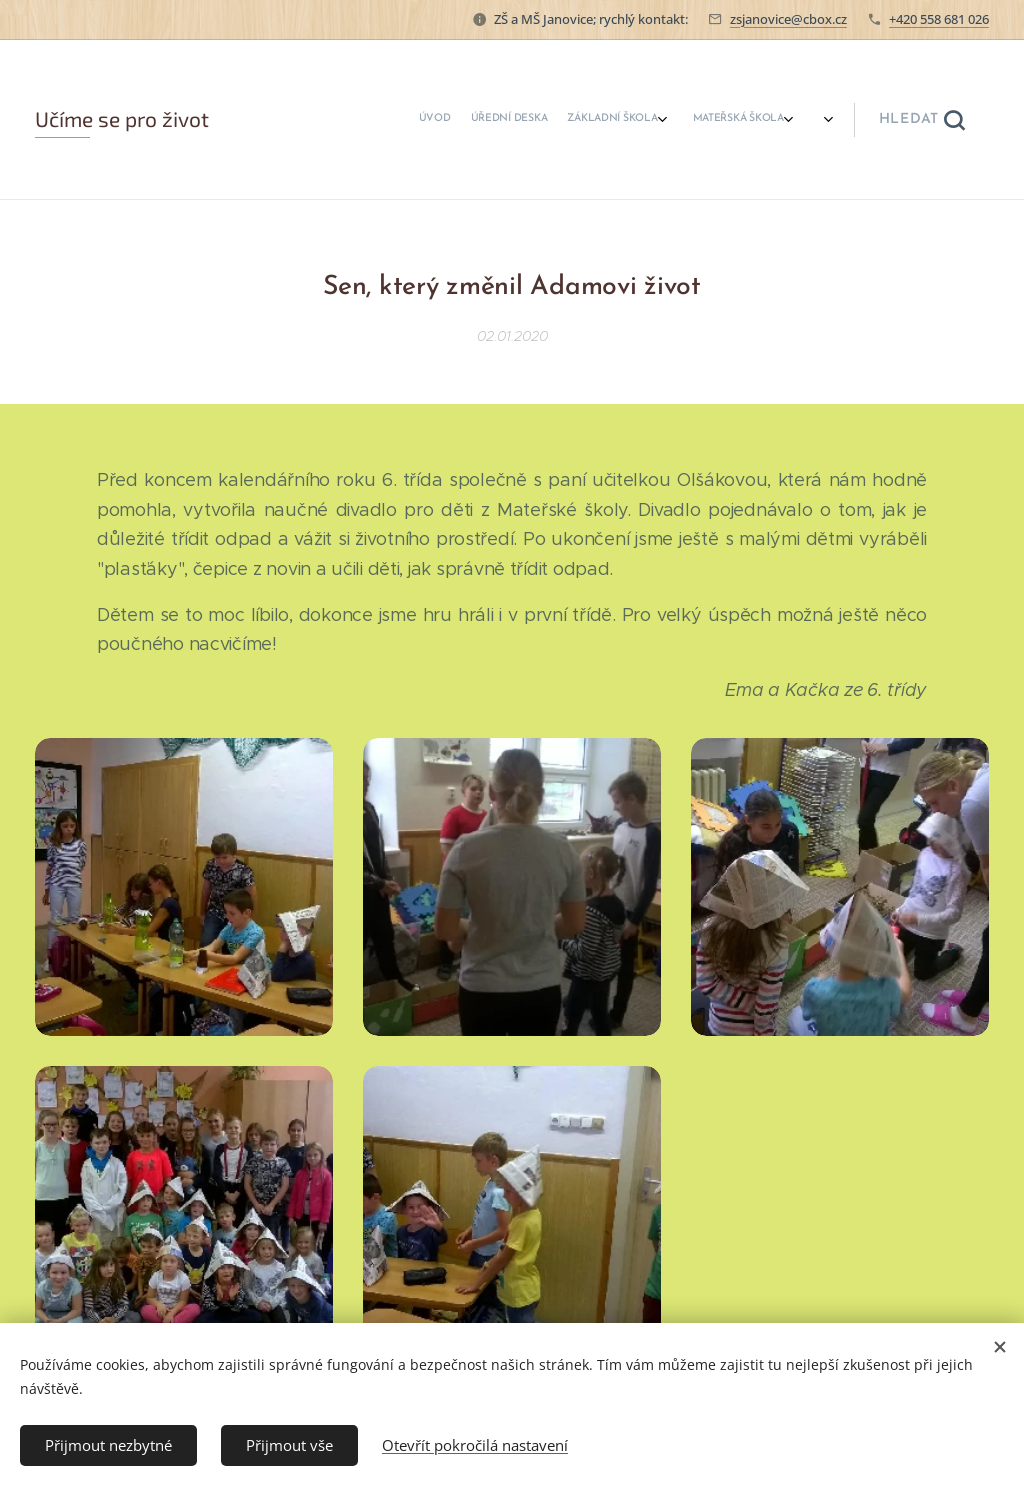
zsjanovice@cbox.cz (788, 19)
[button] (921, 120)
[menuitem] (441, 120)
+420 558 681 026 (939, 19)
